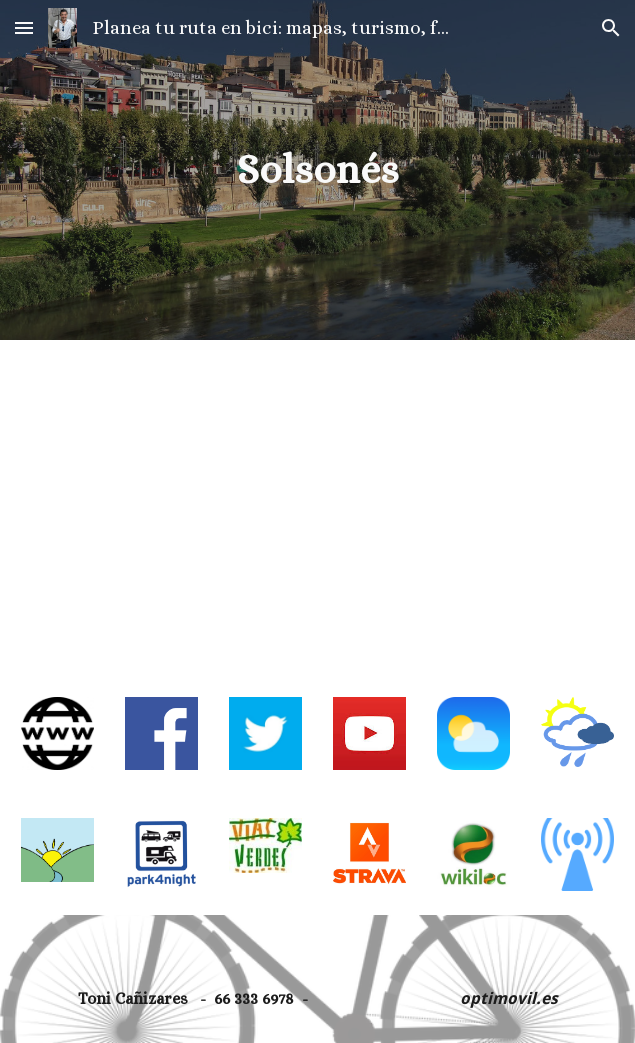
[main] (318, 169)
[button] (24, 27)
